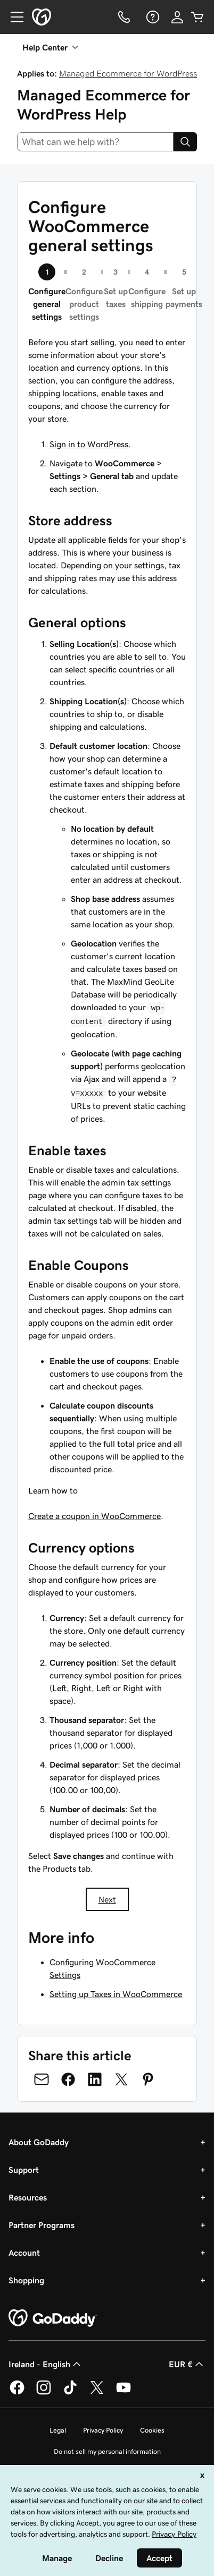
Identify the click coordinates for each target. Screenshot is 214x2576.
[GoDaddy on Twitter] (96, 2393)
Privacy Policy (103, 2430)
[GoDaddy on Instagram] (43, 2393)
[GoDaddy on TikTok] (70, 2393)
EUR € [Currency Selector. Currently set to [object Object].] (187, 2364)
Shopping (26, 2280)
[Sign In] (177, 17)
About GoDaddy (39, 2142)
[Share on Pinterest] (148, 2079)
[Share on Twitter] (121, 2079)
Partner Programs (42, 2225)
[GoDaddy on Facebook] (17, 2393)
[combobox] (95, 142)
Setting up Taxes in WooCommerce (116, 1994)
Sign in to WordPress (89, 444)
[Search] (185, 141)
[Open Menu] (13, 17)
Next (107, 1899)
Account (24, 2252)
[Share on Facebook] (68, 2079)
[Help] (151, 17)
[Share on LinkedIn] (94, 2079)
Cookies (152, 2430)
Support (24, 2169)
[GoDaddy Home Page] (53, 2318)
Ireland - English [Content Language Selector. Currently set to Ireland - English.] (46, 2364)
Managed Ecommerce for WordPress (128, 73)
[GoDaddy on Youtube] (123, 2393)
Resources (28, 2197)
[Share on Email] (41, 2079)
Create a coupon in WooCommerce (94, 1516)
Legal (58, 2430)
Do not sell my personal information (107, 2451)
